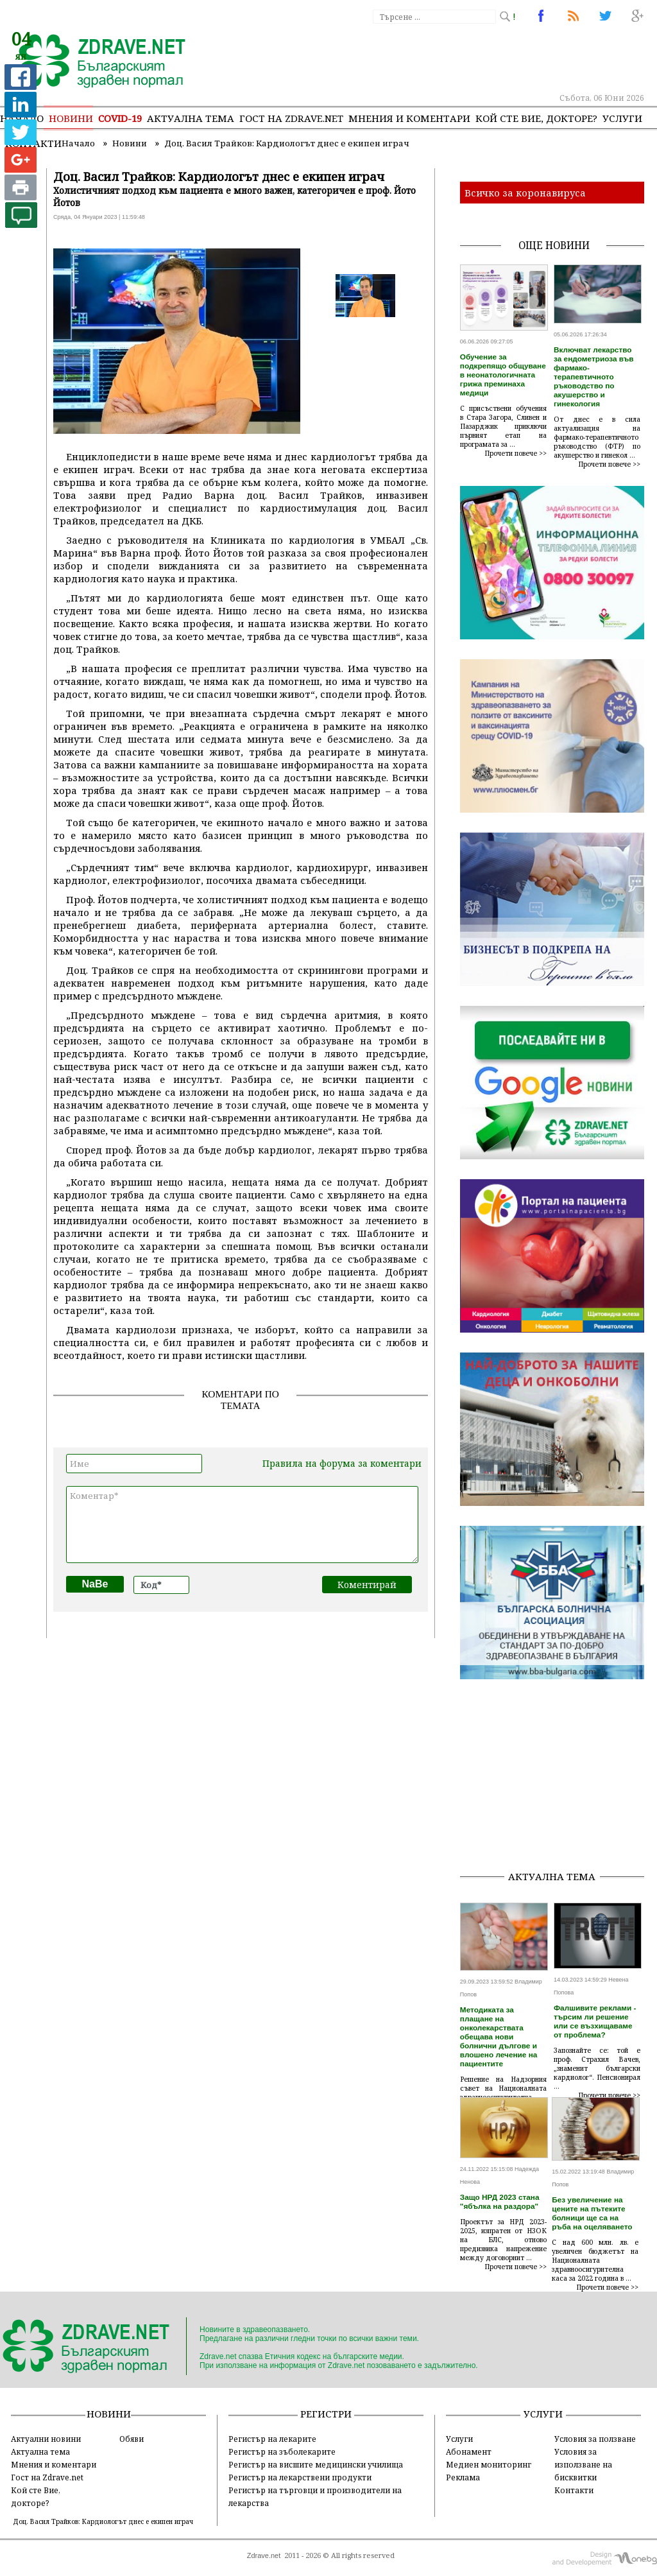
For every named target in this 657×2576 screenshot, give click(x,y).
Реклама (463, 2477)
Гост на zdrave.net (291, 118)
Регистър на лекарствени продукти (299, 2477)
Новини (71, 118)
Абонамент (468, 2451)
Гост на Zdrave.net (47, 2477)
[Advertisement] (558, 1779)
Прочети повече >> (516, 453)
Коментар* (242, 1524)
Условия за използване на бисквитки (583, 2464)
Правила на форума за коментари (342, 1463)
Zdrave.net (264, 2555)
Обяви (131, 2438)
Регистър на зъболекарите (282, 2451)
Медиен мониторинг (488, 2464)
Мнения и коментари (409, 118)
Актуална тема (190, 118)
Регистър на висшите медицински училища (315, 2464)
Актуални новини (46, 2438)
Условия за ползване (595, 2438)
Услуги (622, 118)
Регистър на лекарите (272, 2438)
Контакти (573, 2490)
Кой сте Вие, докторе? (536, 118)
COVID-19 (120, 118)
